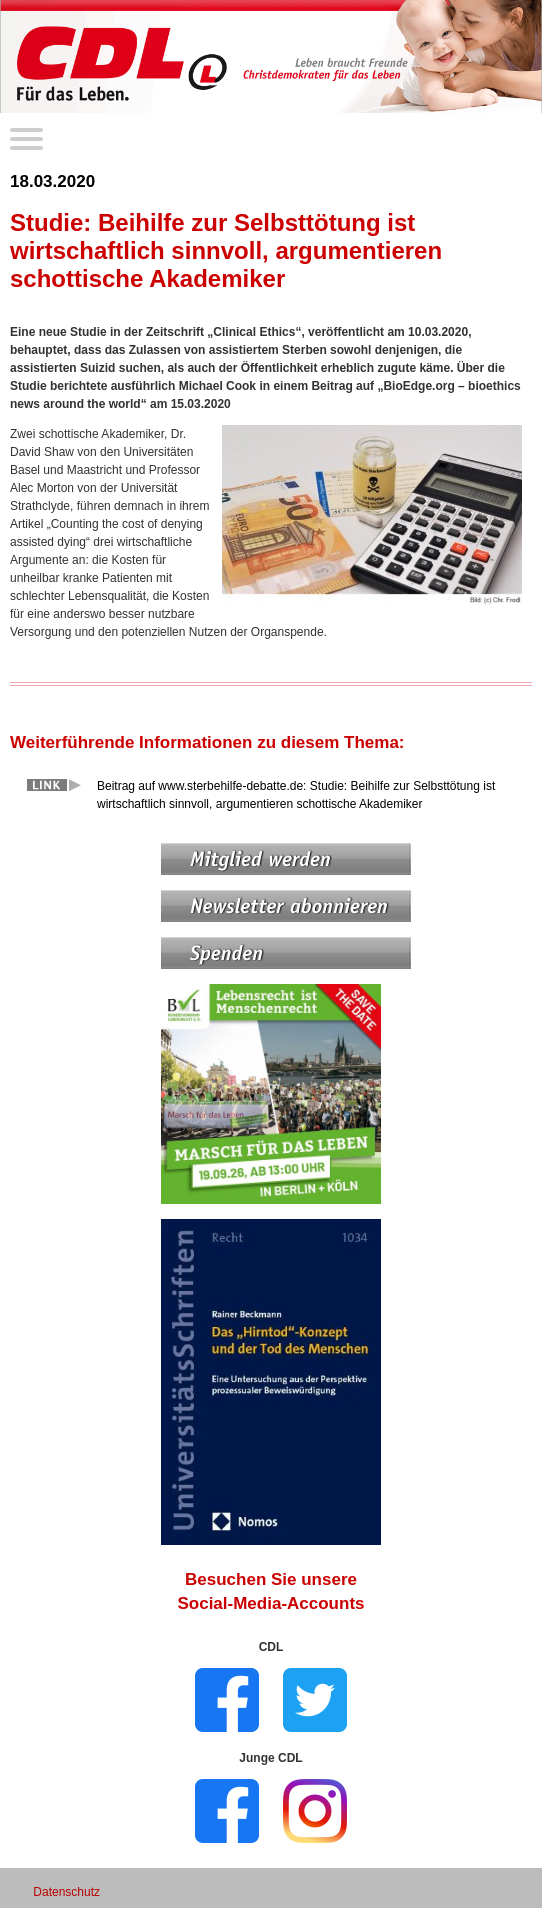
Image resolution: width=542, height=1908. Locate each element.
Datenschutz (66, 1892)
